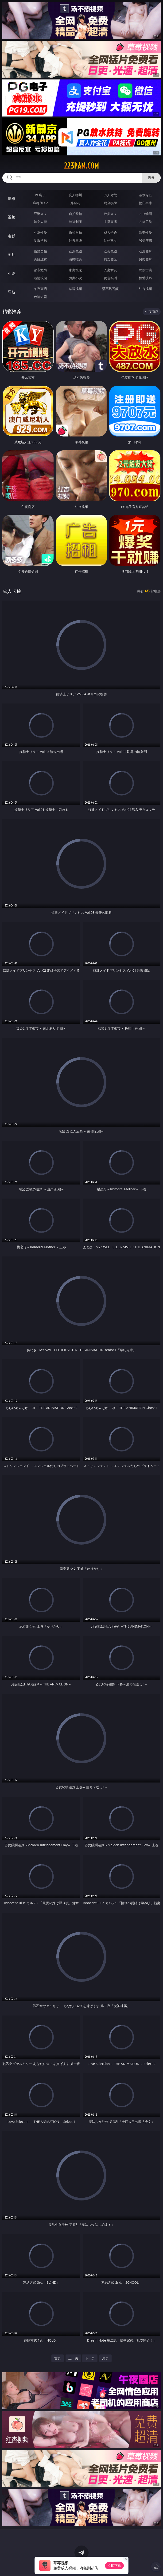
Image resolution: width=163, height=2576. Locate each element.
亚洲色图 (75, 251)
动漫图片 (145, 251)
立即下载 (114, 2565)
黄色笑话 (110, 278)
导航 (11, 292)
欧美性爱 (145, 232)
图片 (11, 254)
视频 (11, 217)
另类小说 (75, 278)
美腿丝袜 (40, 259)
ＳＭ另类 (145, 221)
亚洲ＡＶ (40, 213)
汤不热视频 (110, 288)
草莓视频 (75, 288)
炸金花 (75, 203)
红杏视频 (145, 288)
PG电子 (40, 195)
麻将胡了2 (40, 203)
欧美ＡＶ (110, 213)
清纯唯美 (75, 259)
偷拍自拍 (75, 232)
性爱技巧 (145, 278)
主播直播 (110, 221)
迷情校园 (40, 278)
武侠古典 (145, 270)
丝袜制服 (75, 221)
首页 (57, 2358)
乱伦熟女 (110, 240)
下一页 (90, 2358)
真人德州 (75, 195)
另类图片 (145, 259)
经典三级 (75, 240)
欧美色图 (110, 251)
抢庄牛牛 (145, 203)
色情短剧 (40, 296)
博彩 (11, 198)
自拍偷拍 (75, 213)
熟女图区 (110, 259)
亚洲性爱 (40, 232)
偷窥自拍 (40, 251)
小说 (11, 273)
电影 (11, 235)
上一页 (73, 2358)
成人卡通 (110, 232)
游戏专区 (145, 195)
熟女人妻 (40, 221)
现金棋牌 (110, 203)
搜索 (151, 177)
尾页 (105, 2358)
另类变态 (145, 240)
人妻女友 (110, 270)
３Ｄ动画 (145, 213)
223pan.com (81, 165)
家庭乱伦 (75, 270)
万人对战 (110, 195)
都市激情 (40, 270)
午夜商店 (40, 288)
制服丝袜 (40, 240)
